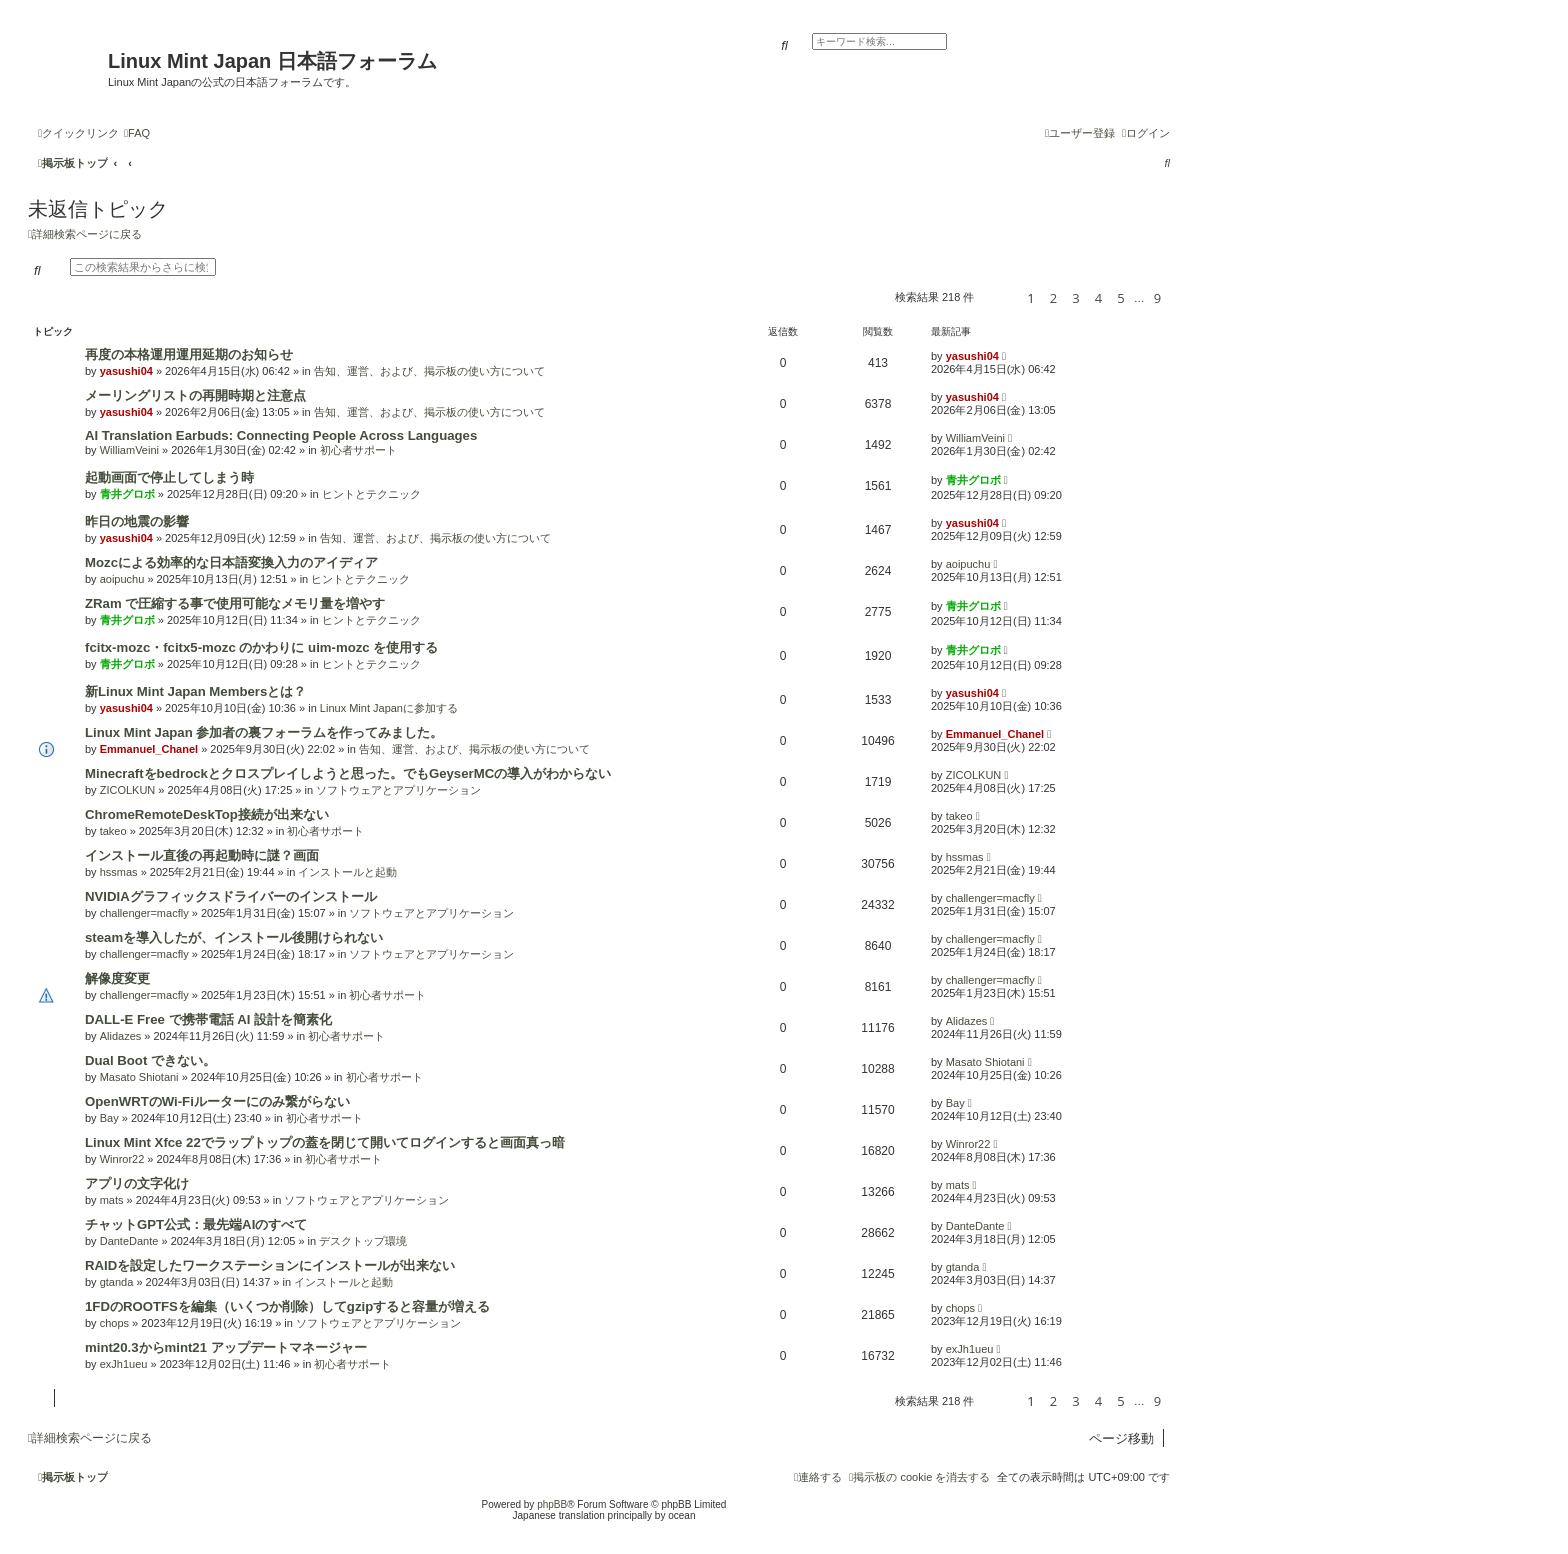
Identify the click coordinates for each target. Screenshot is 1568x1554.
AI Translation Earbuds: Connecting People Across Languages (281, 435)
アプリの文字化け (137, 1183)
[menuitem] (137, 133)
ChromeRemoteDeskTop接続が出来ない (207, 814)
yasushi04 (126, 371)
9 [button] (1157, 298)
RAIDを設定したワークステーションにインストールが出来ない (270, 1265)
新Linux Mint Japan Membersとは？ (195, 691)
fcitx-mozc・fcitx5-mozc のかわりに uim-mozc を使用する (261, 647)
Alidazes (121, 1036)
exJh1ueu (124, 1364)
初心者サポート (358, 450)
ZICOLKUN (128, 790)
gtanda (117, 1282)
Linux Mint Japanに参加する (389, 708)
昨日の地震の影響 (137, 521)
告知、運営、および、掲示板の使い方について (429, 371)
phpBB (552, 1504)
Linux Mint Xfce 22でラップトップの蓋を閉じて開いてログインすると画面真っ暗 (325, 1142)
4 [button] (1098, 298)
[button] (997, 297)
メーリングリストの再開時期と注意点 (195, 395)
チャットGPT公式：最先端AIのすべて (196, 1224)
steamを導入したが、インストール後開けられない (234, 937)
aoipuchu (122, 579)
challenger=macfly (144, 913)
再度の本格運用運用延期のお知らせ (189, 354)
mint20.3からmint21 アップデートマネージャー (226, 1347)
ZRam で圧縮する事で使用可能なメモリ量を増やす (235, 603)
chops (114, 1323)
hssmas (119, 872)
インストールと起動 (347, 872)
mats (112, 1200)
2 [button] (1053, 298)
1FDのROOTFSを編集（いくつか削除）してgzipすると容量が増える (287, 1306)
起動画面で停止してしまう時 (169, 477)
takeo (113, 831)
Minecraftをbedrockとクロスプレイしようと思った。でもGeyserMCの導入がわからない (348, 773)
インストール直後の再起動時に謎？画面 (202, 855)
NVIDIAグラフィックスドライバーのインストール (231, 896)
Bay (109, 1118)
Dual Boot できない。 (150, 1060)
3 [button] (1075, 298)
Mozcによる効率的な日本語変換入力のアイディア (231, 562)
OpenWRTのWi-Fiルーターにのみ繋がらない (217, 1101)
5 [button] (1120, 298)
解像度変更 (117, 978)
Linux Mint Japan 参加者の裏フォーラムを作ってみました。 (264, 732)
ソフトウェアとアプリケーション (398, 790)
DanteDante (129, 1241)
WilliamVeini (129, 450)
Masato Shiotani (139, 1077)
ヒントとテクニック (371, 494)
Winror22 (122, 1159)
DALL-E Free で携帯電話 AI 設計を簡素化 (208, 1019)
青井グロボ (127, 494)
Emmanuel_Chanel (149, 749)
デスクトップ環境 (363, 1241)
